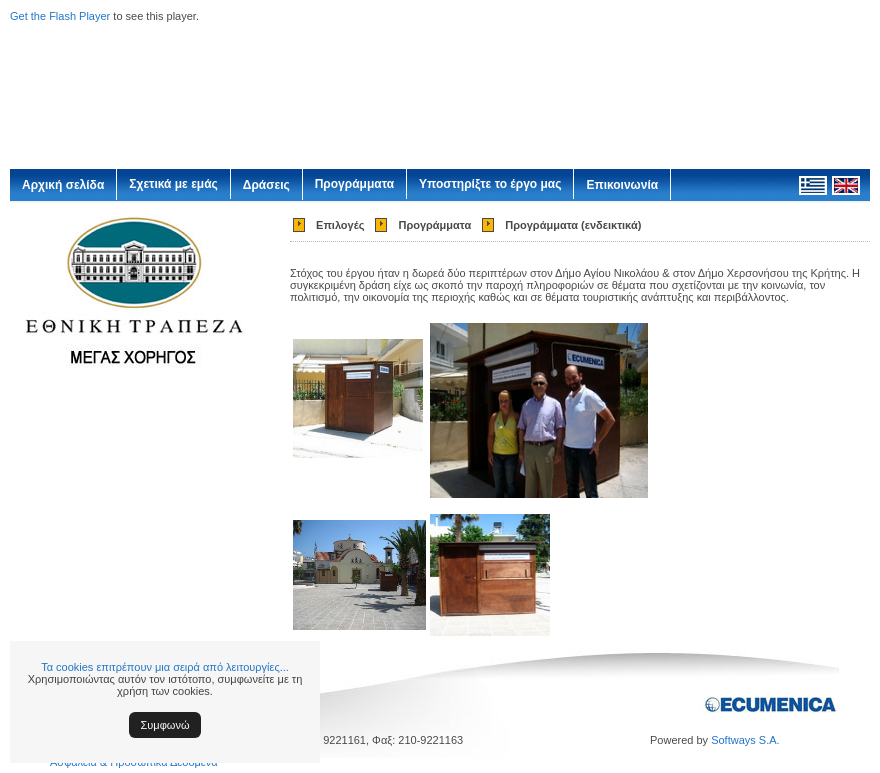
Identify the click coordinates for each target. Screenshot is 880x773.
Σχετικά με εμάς (173, 184)
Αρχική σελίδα (63, 185)
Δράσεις (266, 185)
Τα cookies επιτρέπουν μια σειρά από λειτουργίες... (165, 667)
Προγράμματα (354, 184)
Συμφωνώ (165, 725)
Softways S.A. (745, 740)
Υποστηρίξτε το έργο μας (490, 184)
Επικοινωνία (622, 185)
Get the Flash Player (60, 16)
